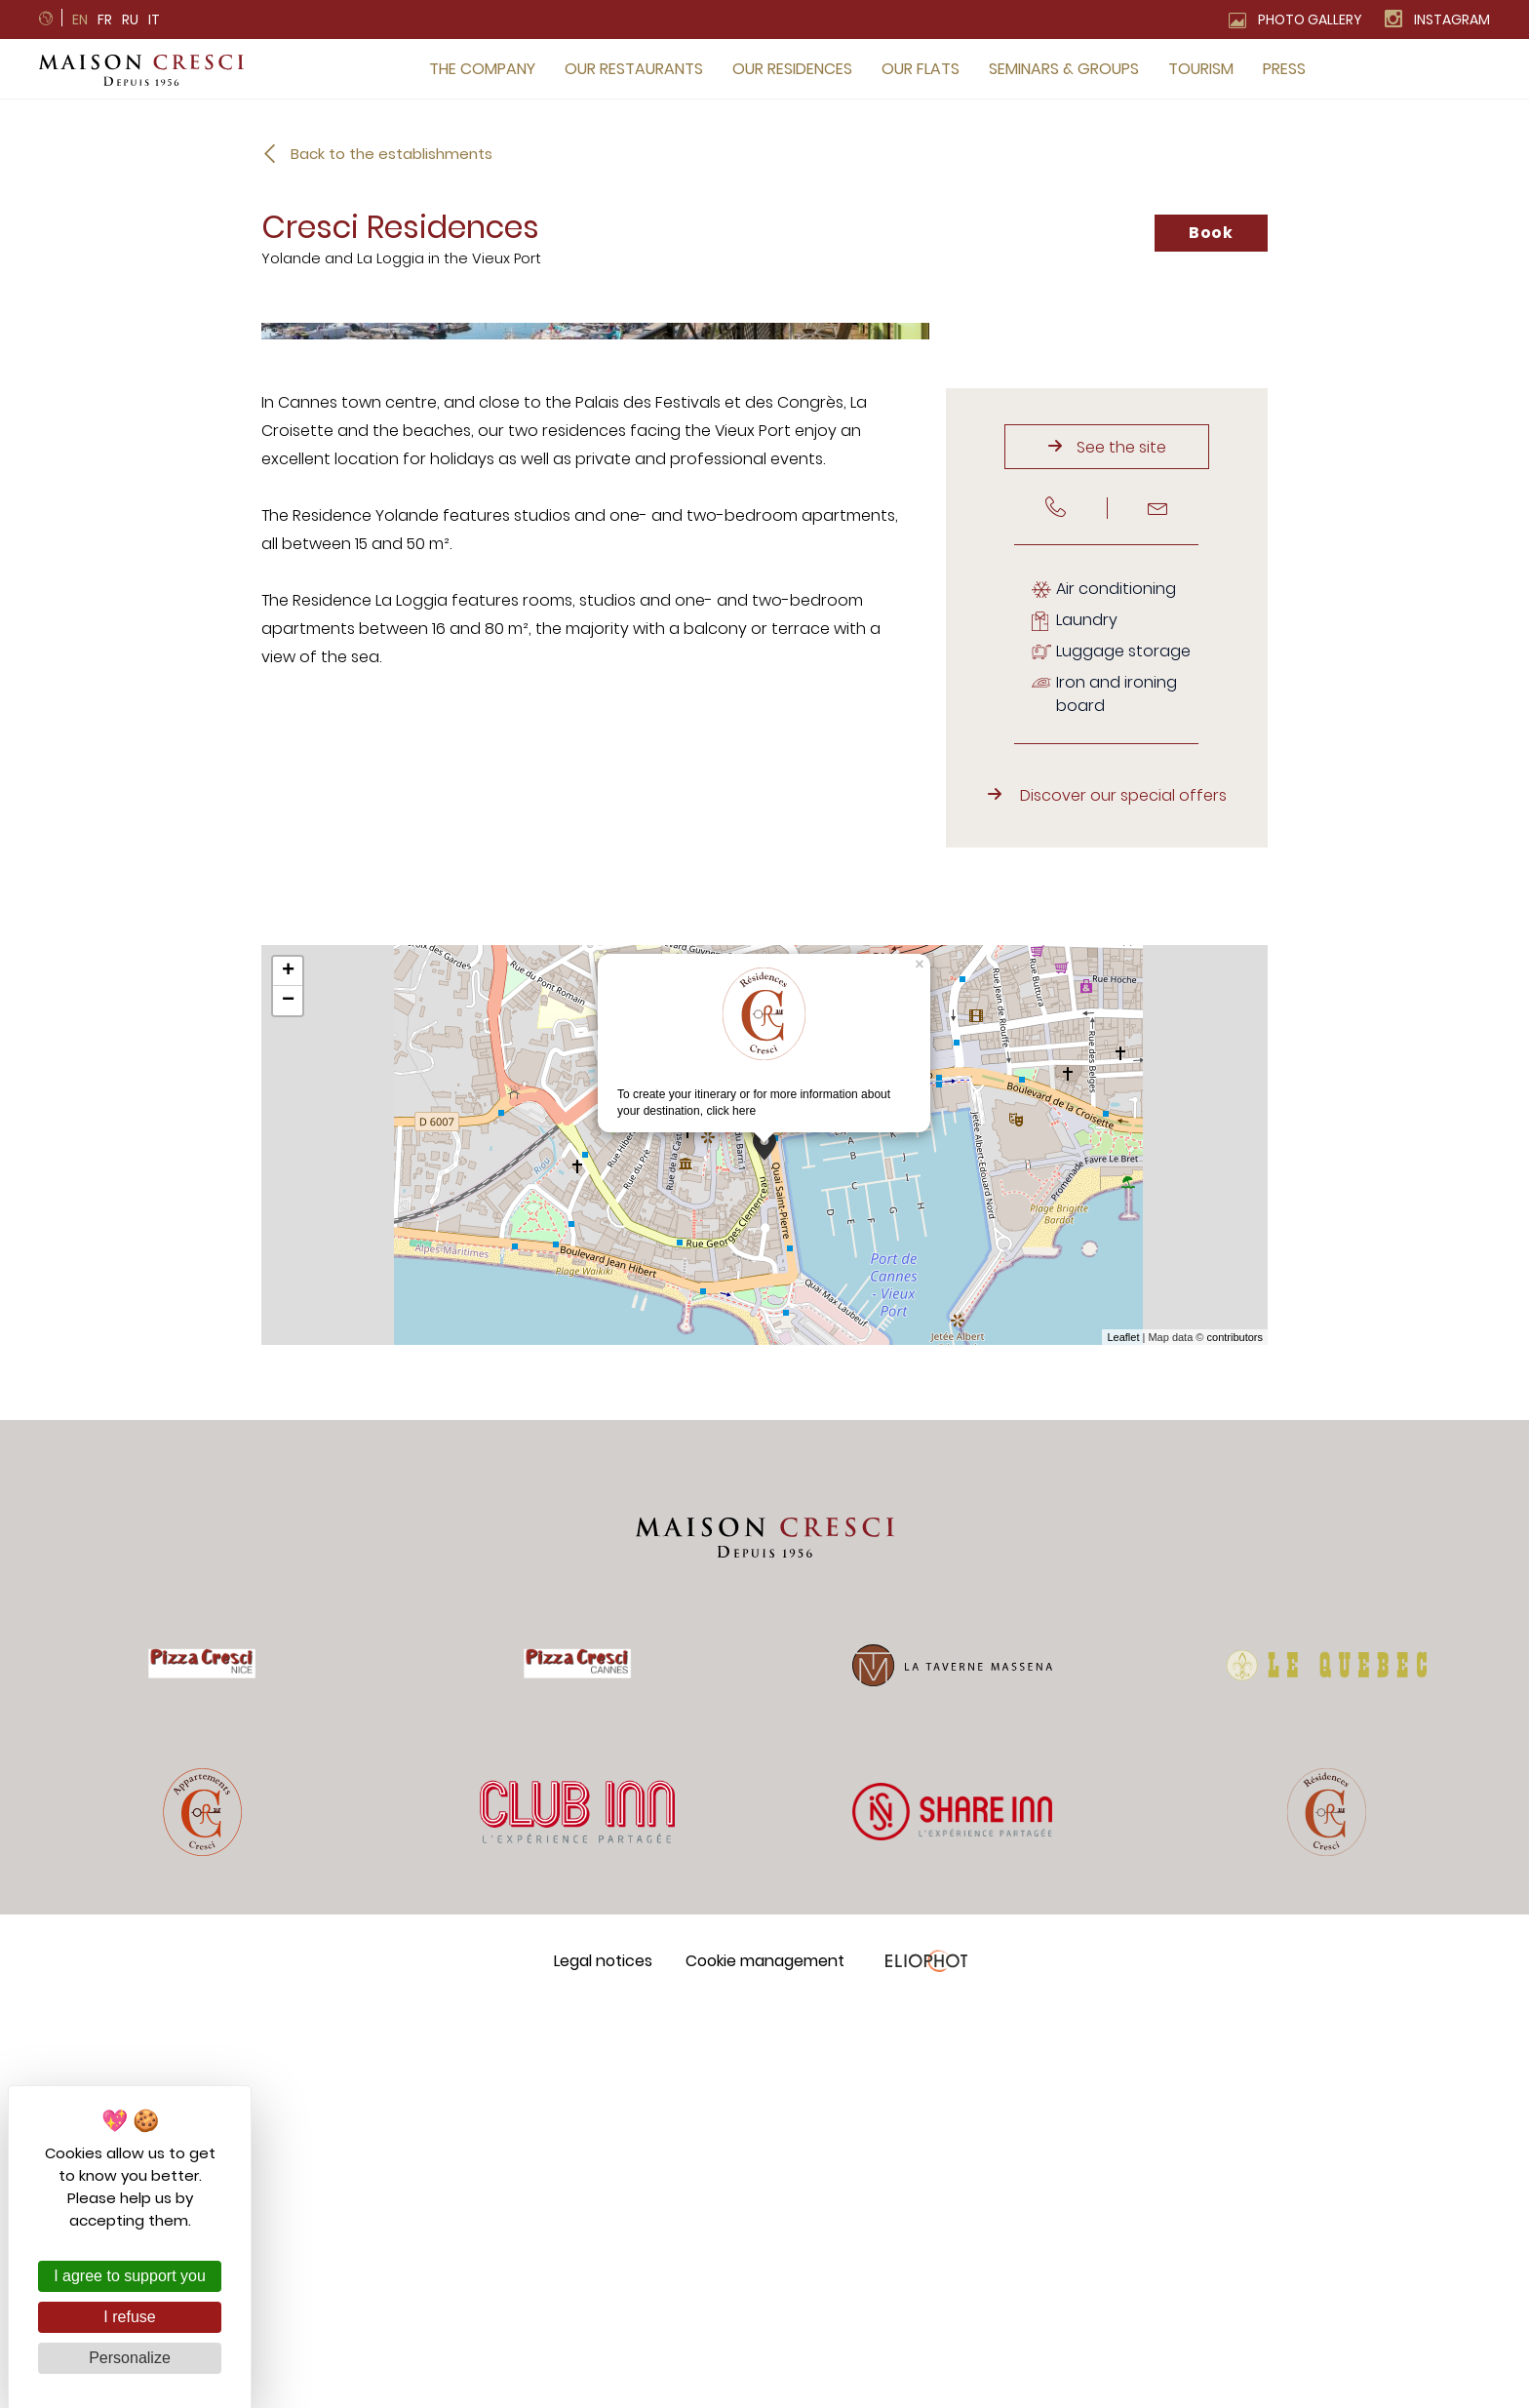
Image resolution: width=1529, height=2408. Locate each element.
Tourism (1201, 69)
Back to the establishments (391, 153)
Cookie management (765, 2360)
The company (482, 69)
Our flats (921, 69)
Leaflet (1123, 1737)
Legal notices (603, 2360)
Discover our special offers (1123, 1196)
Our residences (792, 69)
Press (1284, 69)
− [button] (288, 1401)
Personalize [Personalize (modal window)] (130, 2357)
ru (130, 19)
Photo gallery (1310, 19)
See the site (1121, 847)
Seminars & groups (1064, 69)
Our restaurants (634, 69)
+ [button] (288, 1372)
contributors (1235, 1737)
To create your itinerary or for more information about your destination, (753, 1442)
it (154, 19)
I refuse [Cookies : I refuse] (129, 2317)
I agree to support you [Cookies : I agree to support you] (130, 2276)
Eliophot (926, 2360)
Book (1211, 232)
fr (105, 19)
